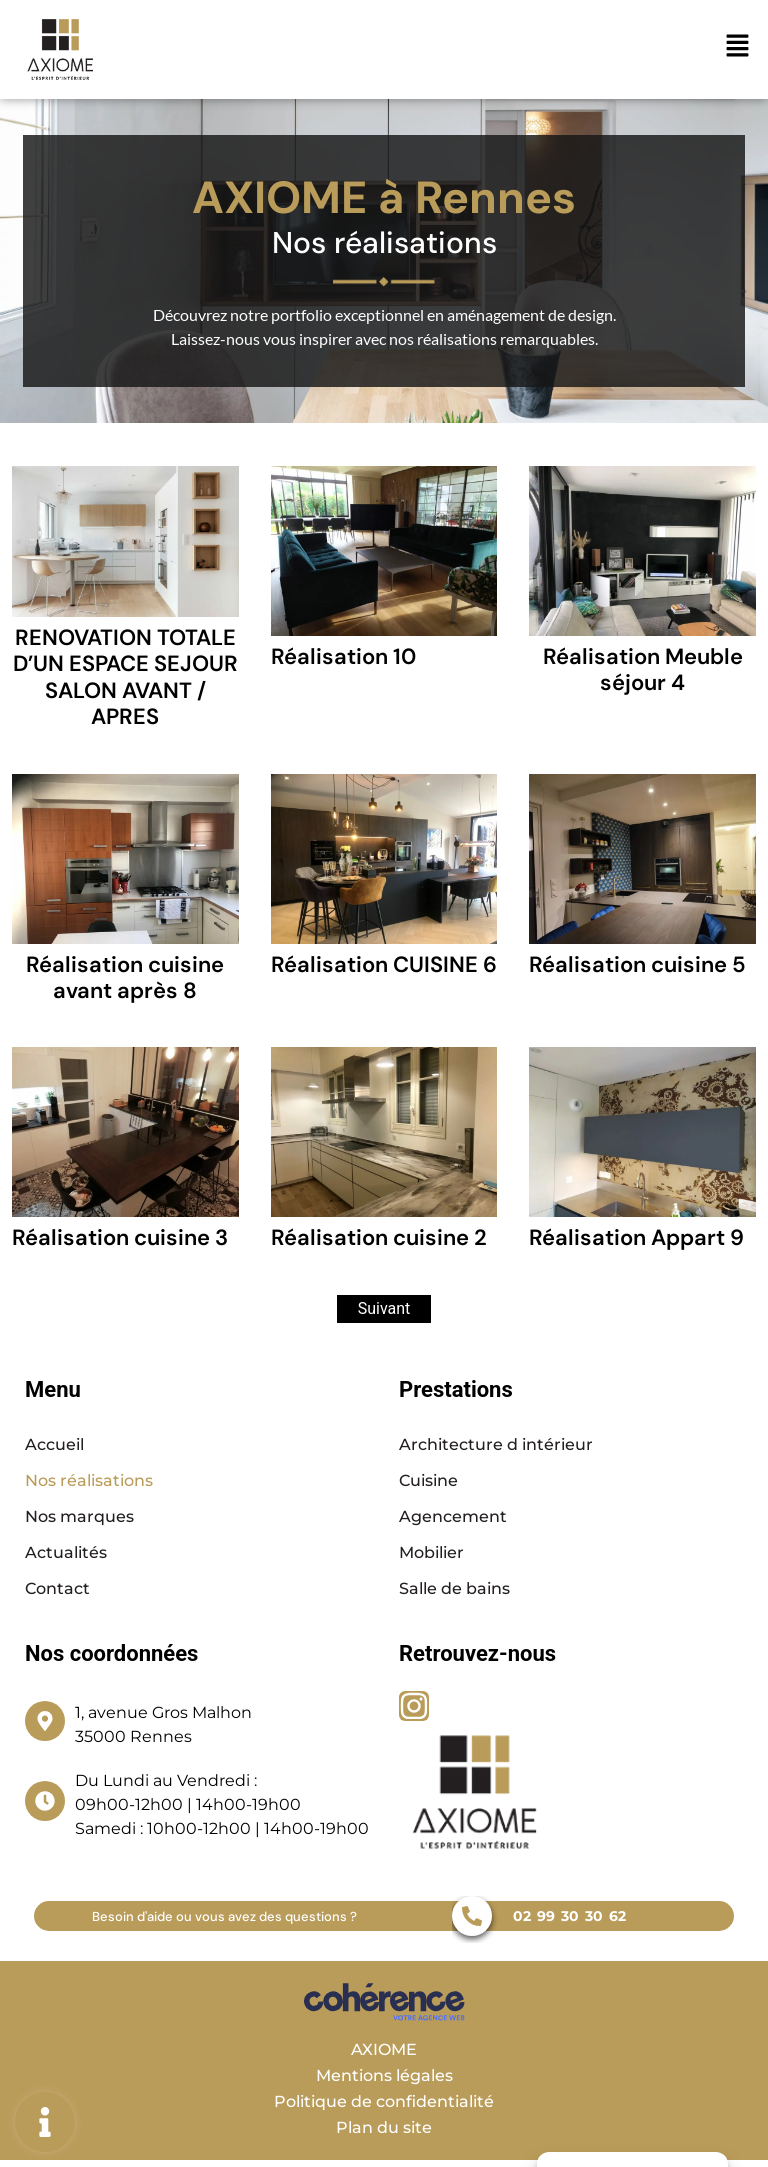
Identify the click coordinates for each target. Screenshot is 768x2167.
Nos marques (79, 1516)
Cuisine (428, 1480)
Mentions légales (384, 2075)
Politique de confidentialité (384, 2101)
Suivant (384, 1308)
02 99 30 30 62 (569, 1916)
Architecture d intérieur (496, 1444)
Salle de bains (454, 1588)
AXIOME (384, 2049)
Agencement (453, 1516)
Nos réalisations (89, 1480)
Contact (57, 1588)
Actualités (66, 1552)
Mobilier (431, 1552)
